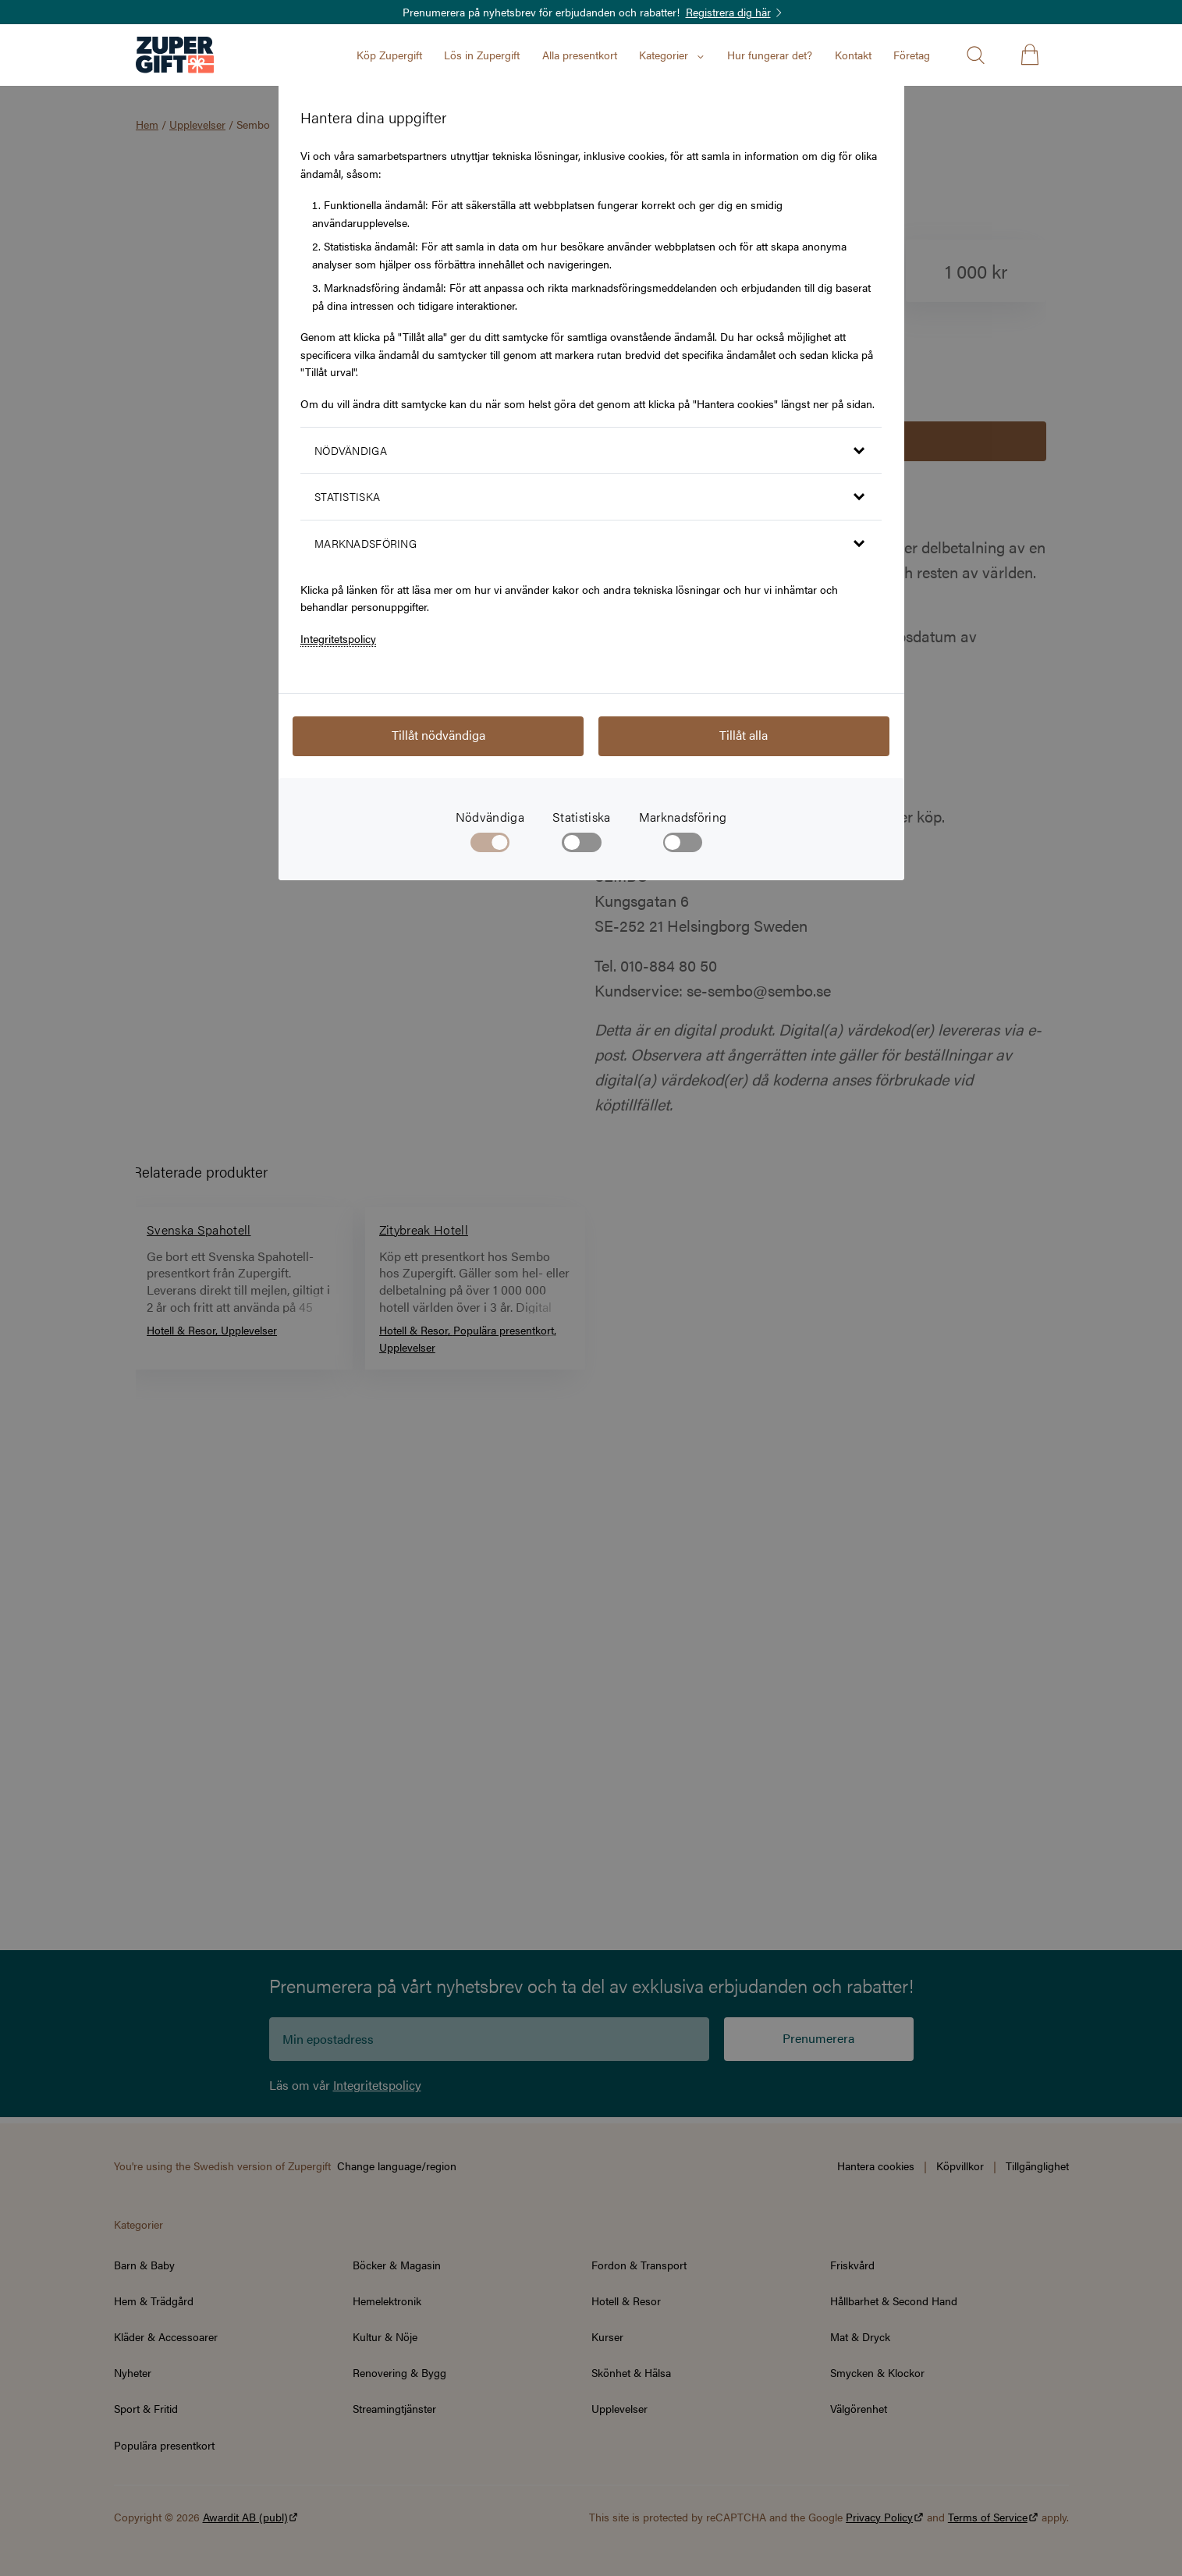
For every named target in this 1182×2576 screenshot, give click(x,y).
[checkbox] (582, 846)
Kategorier (672, 54)
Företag (911, 54)
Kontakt (853, 54)
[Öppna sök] (975, 54)
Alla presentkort (579, 54)
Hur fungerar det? (769, 54)
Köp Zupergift (389, 54)
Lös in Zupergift (482, 54)
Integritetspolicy (338, 638)
